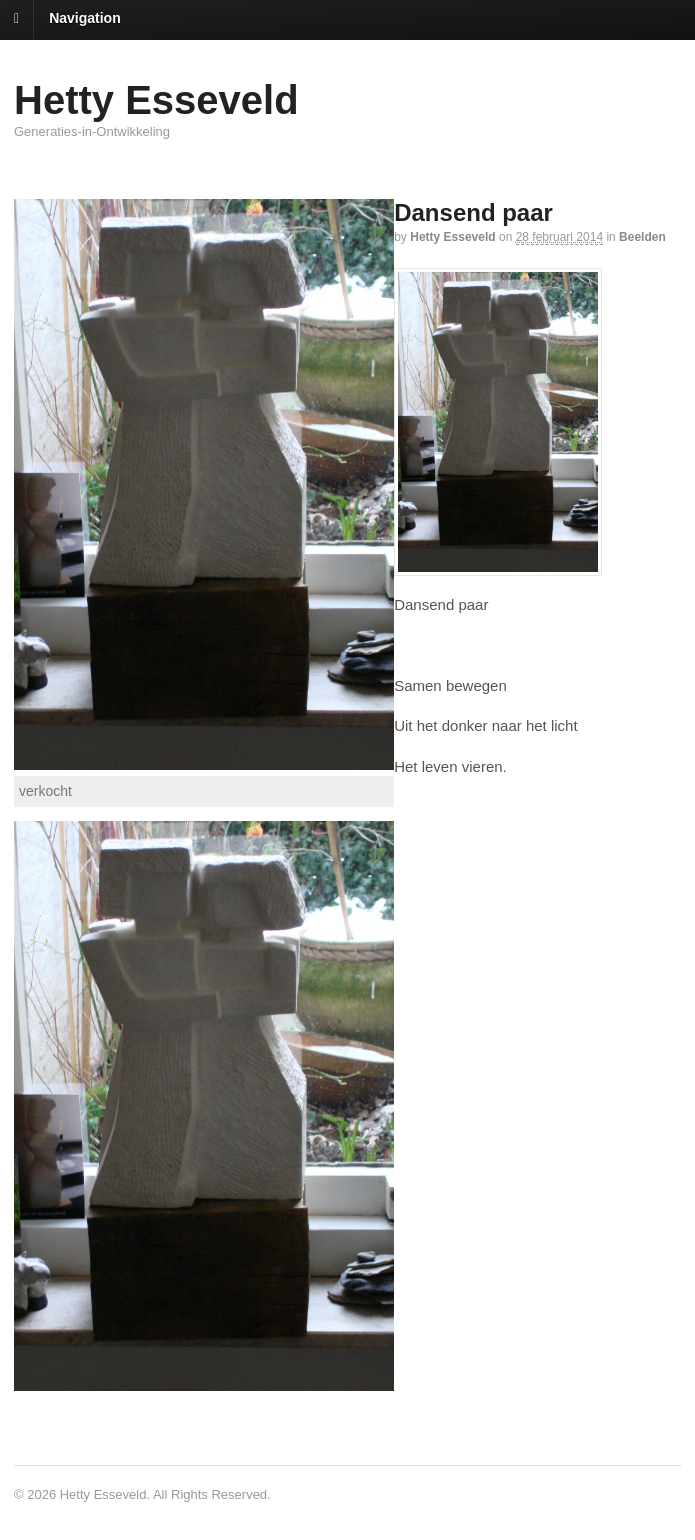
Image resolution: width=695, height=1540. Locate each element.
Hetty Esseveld (156, 100)
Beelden (642, 237)
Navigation (85, 18)
